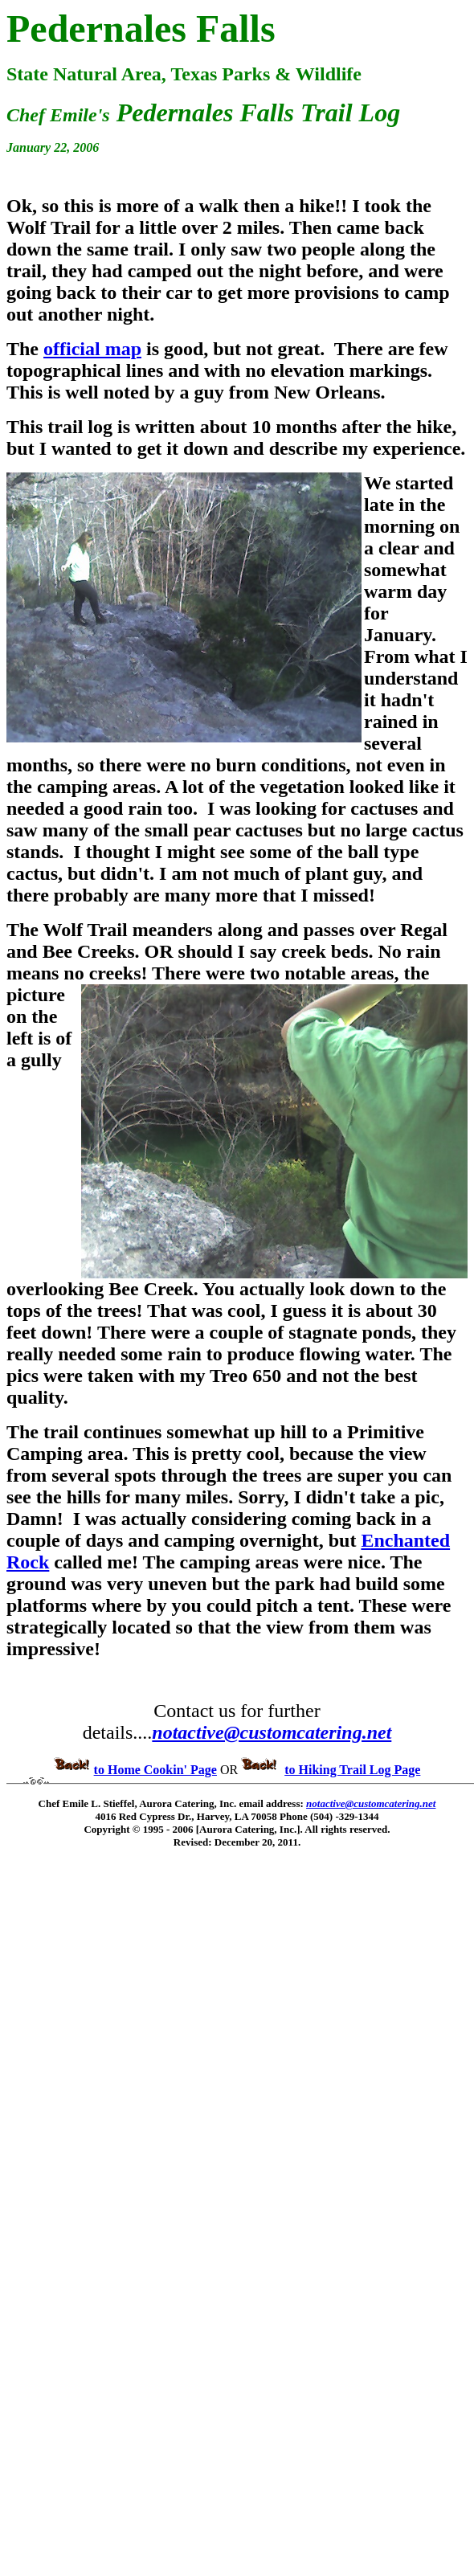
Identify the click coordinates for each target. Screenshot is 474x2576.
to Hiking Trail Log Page (352, 1770)
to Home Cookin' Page (155, 1770)
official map (92, 348)
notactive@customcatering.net (271, 1732)
